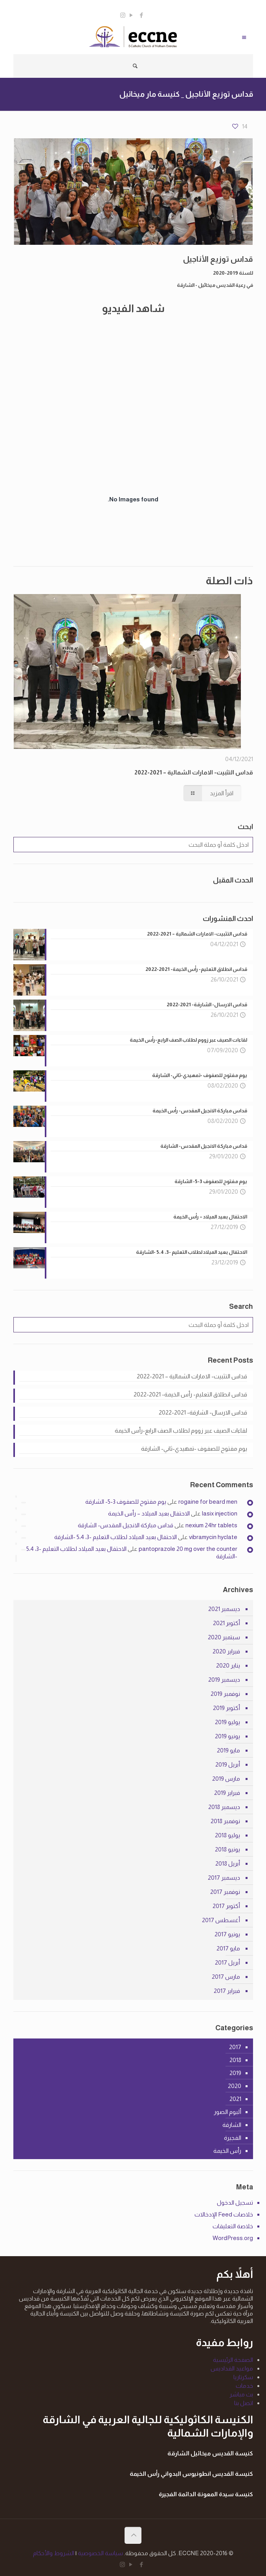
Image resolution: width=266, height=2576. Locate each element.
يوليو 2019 (227, 1722)
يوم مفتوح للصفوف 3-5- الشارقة (125, 1501)
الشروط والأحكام (53, 2553)
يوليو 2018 (227, 1835)
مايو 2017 (228, 1948)
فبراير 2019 (227, 1792)
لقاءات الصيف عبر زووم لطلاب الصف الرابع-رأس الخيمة (181, 1430)
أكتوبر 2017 (226, 1906)
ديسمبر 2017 (224, 1877)
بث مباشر (241, 2394)
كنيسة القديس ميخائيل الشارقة (210, 2453)
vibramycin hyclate (213, 1537)
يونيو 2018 (227, 1849)
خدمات (244, 2385)
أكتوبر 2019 (226, 1707)
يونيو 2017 (227, 1934)
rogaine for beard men (207, 1501)
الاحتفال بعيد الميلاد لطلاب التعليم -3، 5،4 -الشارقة (115, 1537)
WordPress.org (233, 2238)
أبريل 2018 (227, 1863)
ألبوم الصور (227, 2111)
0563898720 (157, 5)
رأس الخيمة (227, 2150)
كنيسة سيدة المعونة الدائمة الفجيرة (206, 2494)
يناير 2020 (228, 1665)
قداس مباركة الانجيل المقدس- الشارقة (125, 1525)
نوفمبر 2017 (225, 1891)
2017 (235, 2047)
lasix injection (219, 1513)
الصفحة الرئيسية (233, 2359)
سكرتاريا (243, 2377)
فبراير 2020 (226, 1651)
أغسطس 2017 (221, 1920)
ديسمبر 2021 (224, 1608)
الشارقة (231, 2124)
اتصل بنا (243, 2403)
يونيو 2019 (227, 1736)
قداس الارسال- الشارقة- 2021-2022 (203, 1412)
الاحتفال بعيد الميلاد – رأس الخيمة (149, 1513)
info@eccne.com (106, 5)
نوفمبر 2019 (225, 1693)
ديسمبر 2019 (224, 1679)
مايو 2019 (228, 1750)
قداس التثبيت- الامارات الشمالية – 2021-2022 (193, 772)
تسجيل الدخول (235, 2202)
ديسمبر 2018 (224, 1807)
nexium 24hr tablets (211, 1525)
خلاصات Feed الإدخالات (223, 2214)
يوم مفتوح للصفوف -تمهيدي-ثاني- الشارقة (194, 1448)
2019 (235, 2073)
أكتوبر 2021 (226, 1623)
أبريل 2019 (227, 1764)
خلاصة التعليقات (233, 2226)
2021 (235, 2098)
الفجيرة (232, 2137)
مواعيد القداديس (232, 2368)
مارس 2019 (226, 1778)
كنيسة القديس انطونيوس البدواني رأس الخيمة (191, 2473)
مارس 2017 (226, 1976)
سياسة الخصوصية (100, 2553)
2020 (234, 2085)
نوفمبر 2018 (225, 1821)
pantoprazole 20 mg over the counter (188, 1548)
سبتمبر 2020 (224, 1637)
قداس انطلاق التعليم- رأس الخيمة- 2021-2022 (190, 1394)
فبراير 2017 (227, 1990)
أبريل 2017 (227, 1962)
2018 (235, 2060)
